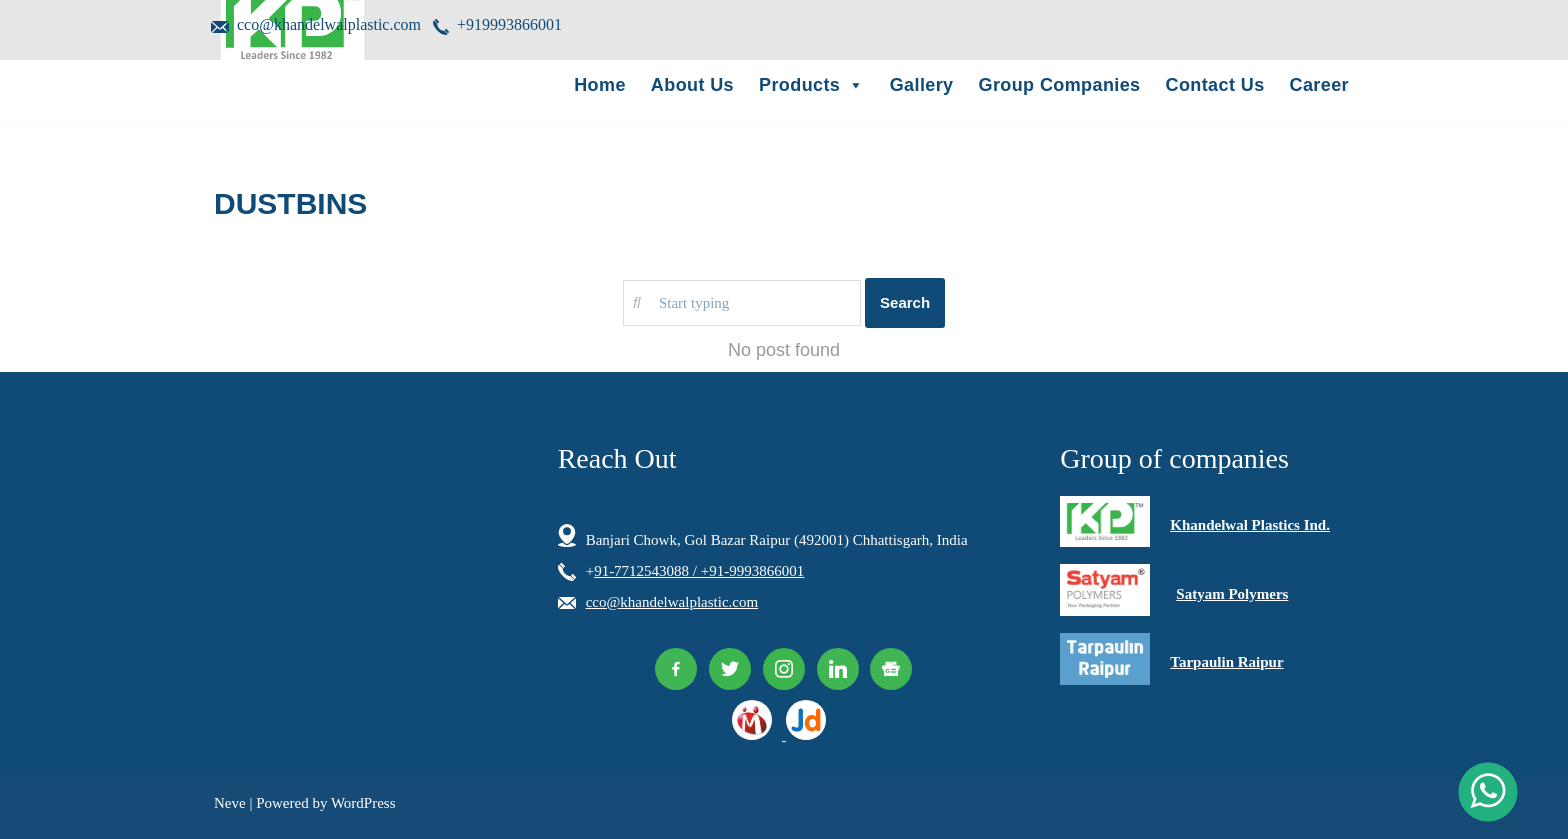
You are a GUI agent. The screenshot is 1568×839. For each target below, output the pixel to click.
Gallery (922, 85)
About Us (692, 85)
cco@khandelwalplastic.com (316, 25)
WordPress (363, 803)
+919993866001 (497, 25)
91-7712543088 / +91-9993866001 (699, 571)
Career (1319, 85)
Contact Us (1215, 85)
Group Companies (1060, 85)
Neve (230, 803)
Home (600, 85)
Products (812, 85)
